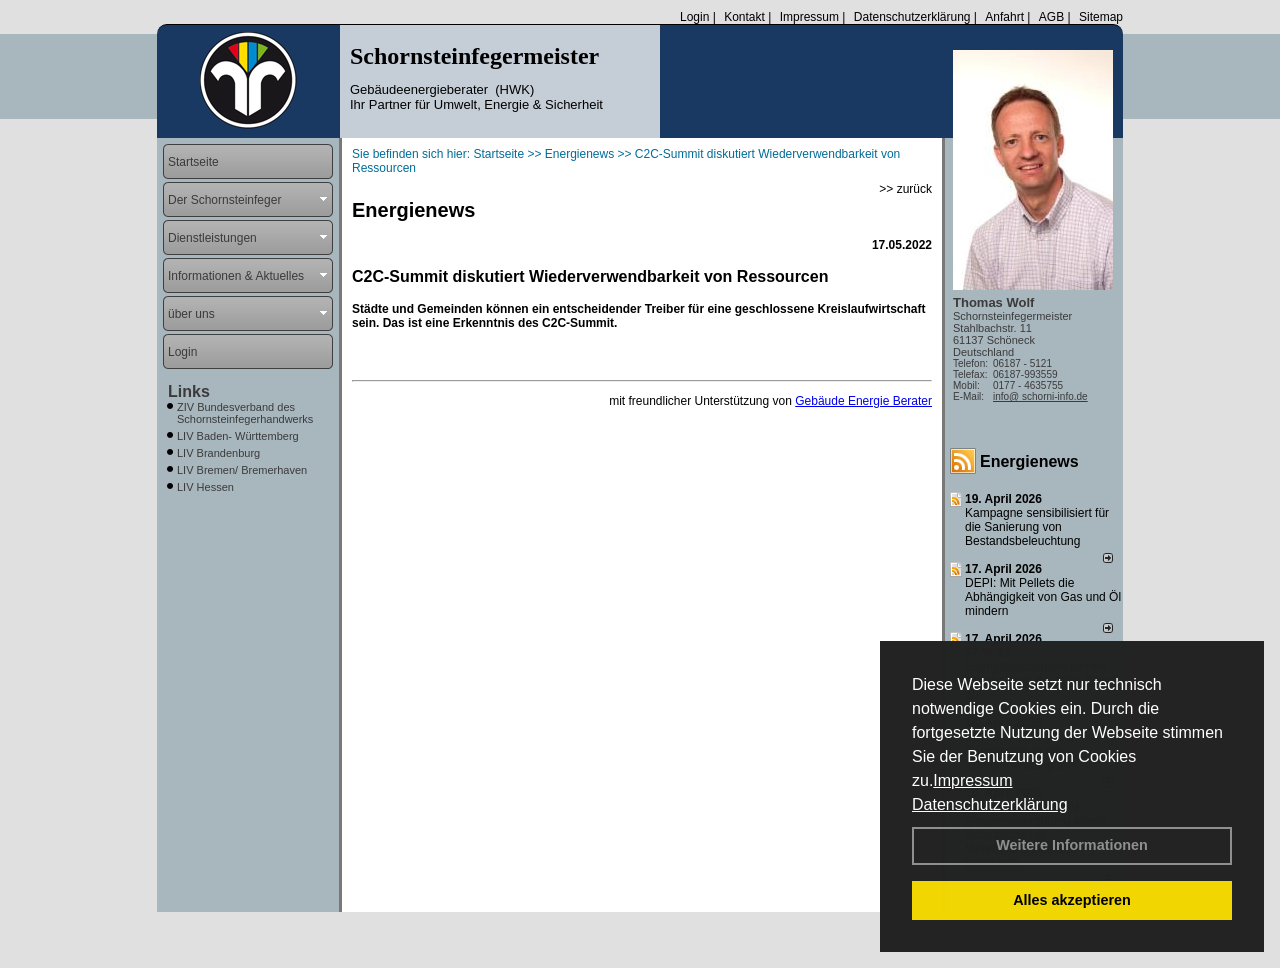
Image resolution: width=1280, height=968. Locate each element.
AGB (1051, 17)
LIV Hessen (205, 487)
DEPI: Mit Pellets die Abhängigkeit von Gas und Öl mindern (1043, 597)
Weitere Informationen (1072, 845)
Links (189, 391)
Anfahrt (1004, 17)
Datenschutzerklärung (990, 804)
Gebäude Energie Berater (863, 401)
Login (694, 17)
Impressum (972, 780)
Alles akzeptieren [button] (1072, 900)
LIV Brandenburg (218, 453)
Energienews (1029, 461)
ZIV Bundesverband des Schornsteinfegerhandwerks (245, 413)
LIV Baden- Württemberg (238, 436)
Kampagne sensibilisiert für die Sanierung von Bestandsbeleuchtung (1037, 527)
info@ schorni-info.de (1040, 396)
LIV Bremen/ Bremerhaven (242, 470)
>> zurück (905, 189)
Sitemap (1101, 17)
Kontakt (744, 17)
